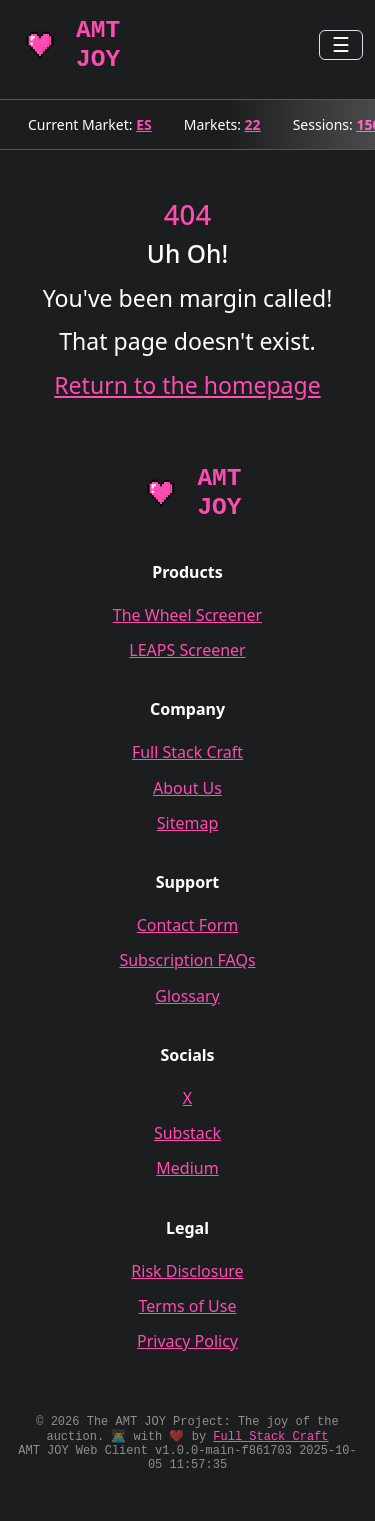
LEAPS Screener (187, 650)
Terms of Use (188, 1306)
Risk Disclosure (187, 1271)
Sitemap (188, 823)
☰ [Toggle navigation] (341, 44)
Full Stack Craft (187, 752)
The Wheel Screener (187, 615)
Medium (187, 1168)
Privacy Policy (187, 1341)
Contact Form (188, 925)
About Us (187, 788)
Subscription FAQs (187, 960)
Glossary (187, 996)
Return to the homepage (187, 385)
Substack (187, 1133)
